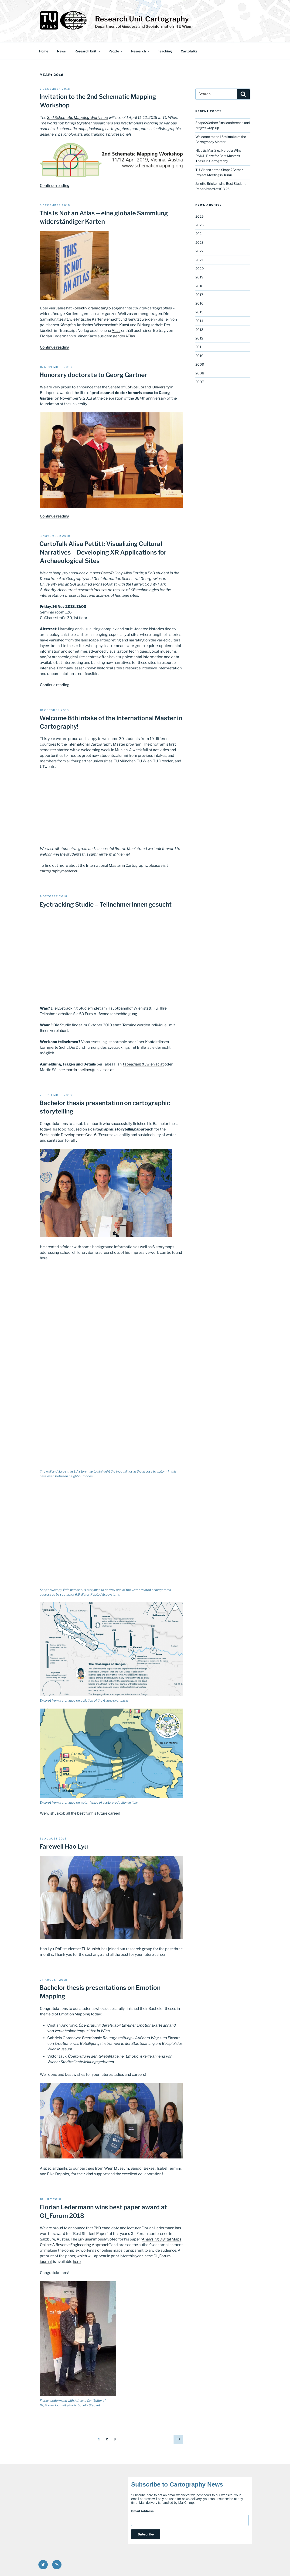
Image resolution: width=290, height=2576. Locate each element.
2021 (199, 260)
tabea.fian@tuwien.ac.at (143, 1064)
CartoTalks (189, 51)
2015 (199, 312)
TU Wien (183, 26)
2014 (199, 321)
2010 (199, 356)
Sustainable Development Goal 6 (68, 1135)
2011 (199, 347)
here (77, 2261)
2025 (199, 225)
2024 (199, 234)
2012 (199, 338)
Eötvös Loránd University (147, 387)
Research (140, 51)
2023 (199, 242)
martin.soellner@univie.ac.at (89, 1070)
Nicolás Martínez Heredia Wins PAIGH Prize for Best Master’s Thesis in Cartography (218, 155)
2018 (199, 286)
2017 (199, 295)
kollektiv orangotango (91, 308)
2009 (199, 364)
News (61, 51)
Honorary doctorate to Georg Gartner (93, 374)
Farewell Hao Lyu (63, 1846)
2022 (199, 251)
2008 (199, 373)
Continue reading (54, 185)
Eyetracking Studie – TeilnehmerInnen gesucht (105, 904)
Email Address (142, 2511)
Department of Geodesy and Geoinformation (134, 26)
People (116, 51)
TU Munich (91, 1949)
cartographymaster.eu (59, 871)
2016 (199, 303)
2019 (199, 277)
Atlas (116, 330)
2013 (199, 330)
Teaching (165, 51)
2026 (199, 216)
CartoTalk (109, 573)
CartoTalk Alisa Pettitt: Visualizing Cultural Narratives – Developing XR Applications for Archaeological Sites (103, 552)
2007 (199, 382)
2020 (199, 269)
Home (43, 51)
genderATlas (124, 336)
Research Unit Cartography (142, 19)
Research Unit (88, 51)
